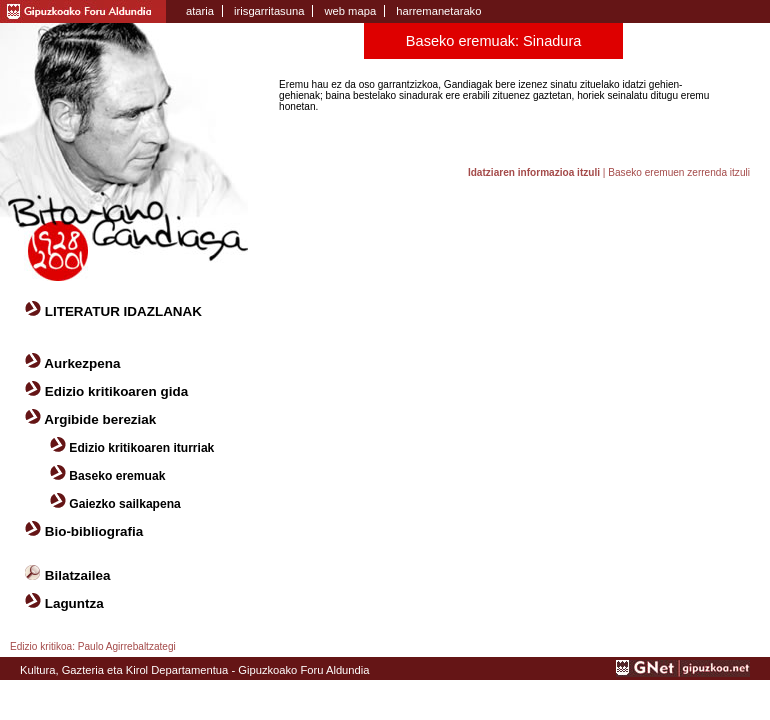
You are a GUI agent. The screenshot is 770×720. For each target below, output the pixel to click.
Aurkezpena (82, 363)
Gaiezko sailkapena (124, 504)
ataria (200, 11)
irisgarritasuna (269, 11)
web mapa (350, 11)
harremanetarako (438, 11)
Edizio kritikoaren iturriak (141, 448)
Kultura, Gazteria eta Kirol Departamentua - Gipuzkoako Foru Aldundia (194, 670)
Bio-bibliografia (94, 531)
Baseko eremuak (117, 476)
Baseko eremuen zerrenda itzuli (679, 172)
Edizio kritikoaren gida (116, 391)
